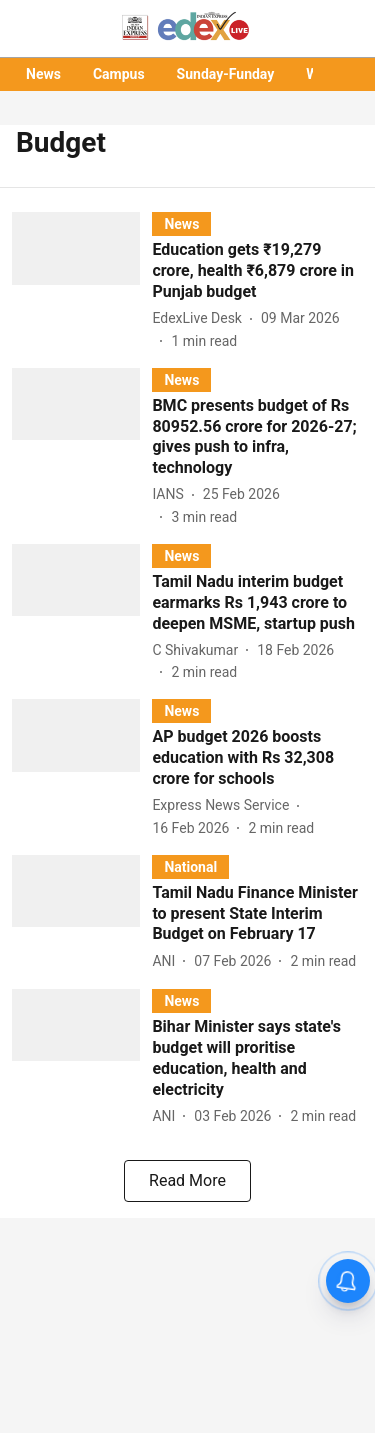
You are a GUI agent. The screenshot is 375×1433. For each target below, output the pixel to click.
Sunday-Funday (226, 74)
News (43, 74)
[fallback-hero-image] (82, 281)
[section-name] (181, 223)
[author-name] (201, 318)
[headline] (257, 271)
